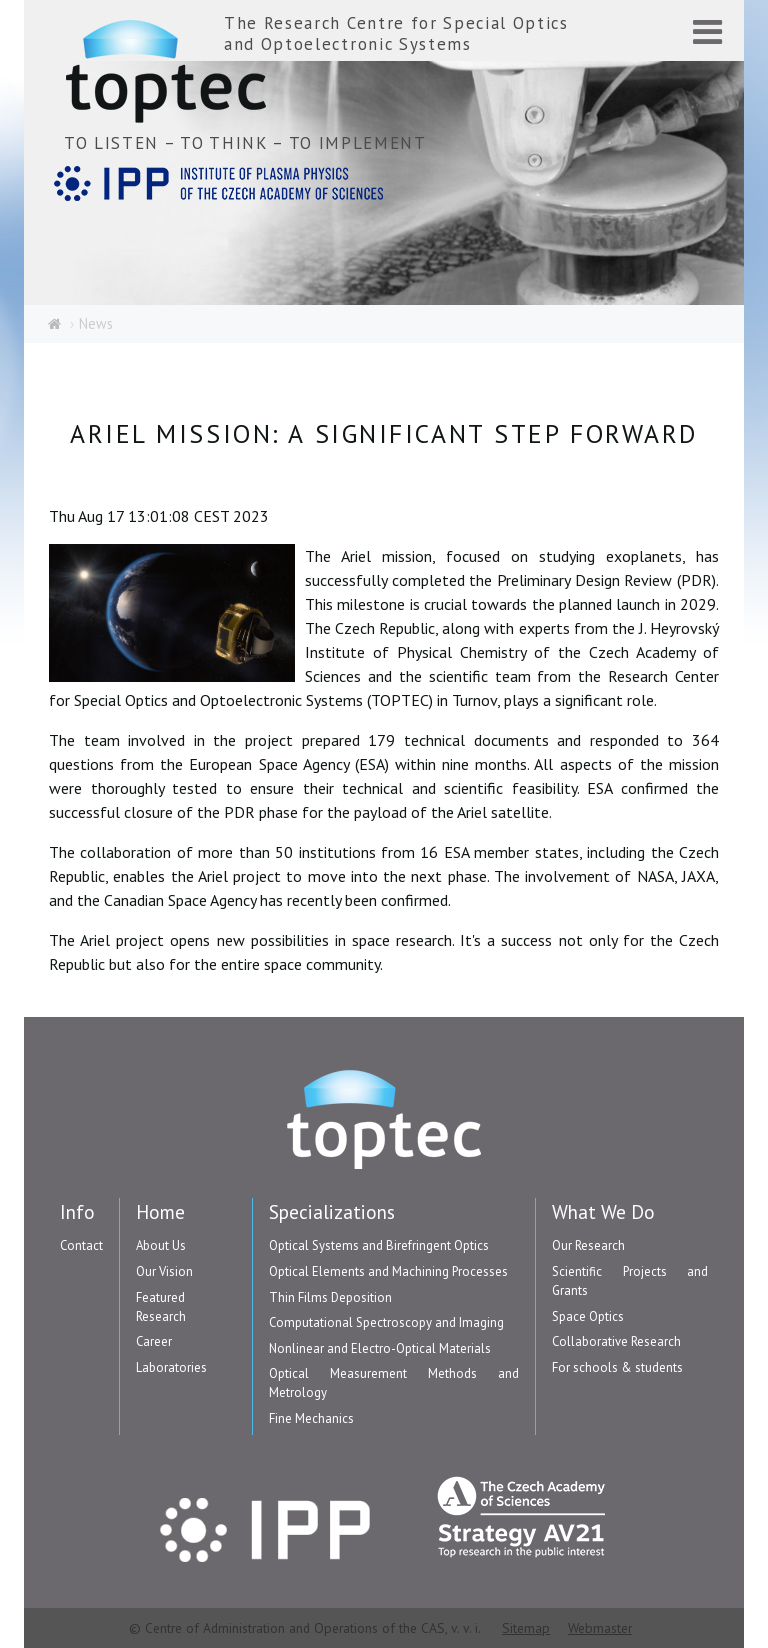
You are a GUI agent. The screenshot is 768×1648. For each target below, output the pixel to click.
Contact (81, 1245)
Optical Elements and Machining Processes (388, 1271)
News (96, 323)
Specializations (332, 1211)
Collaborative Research (616, 1341)
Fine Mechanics (311, 1418)
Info (77, 1211)
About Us (161, 1245)
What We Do (603, 1211)
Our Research (588, 1245)
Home (160, 1211)
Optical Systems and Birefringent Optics (379, 1245)
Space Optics (588, 1316)
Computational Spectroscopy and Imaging (386, 1322)
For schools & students (617, 1367)
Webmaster (600, 1628)
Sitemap (526, 1628)
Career (154, 1341)
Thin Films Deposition (330, 1297)
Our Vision (164, 1271)
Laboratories (171, 1367)
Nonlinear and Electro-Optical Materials (380, 1348)
